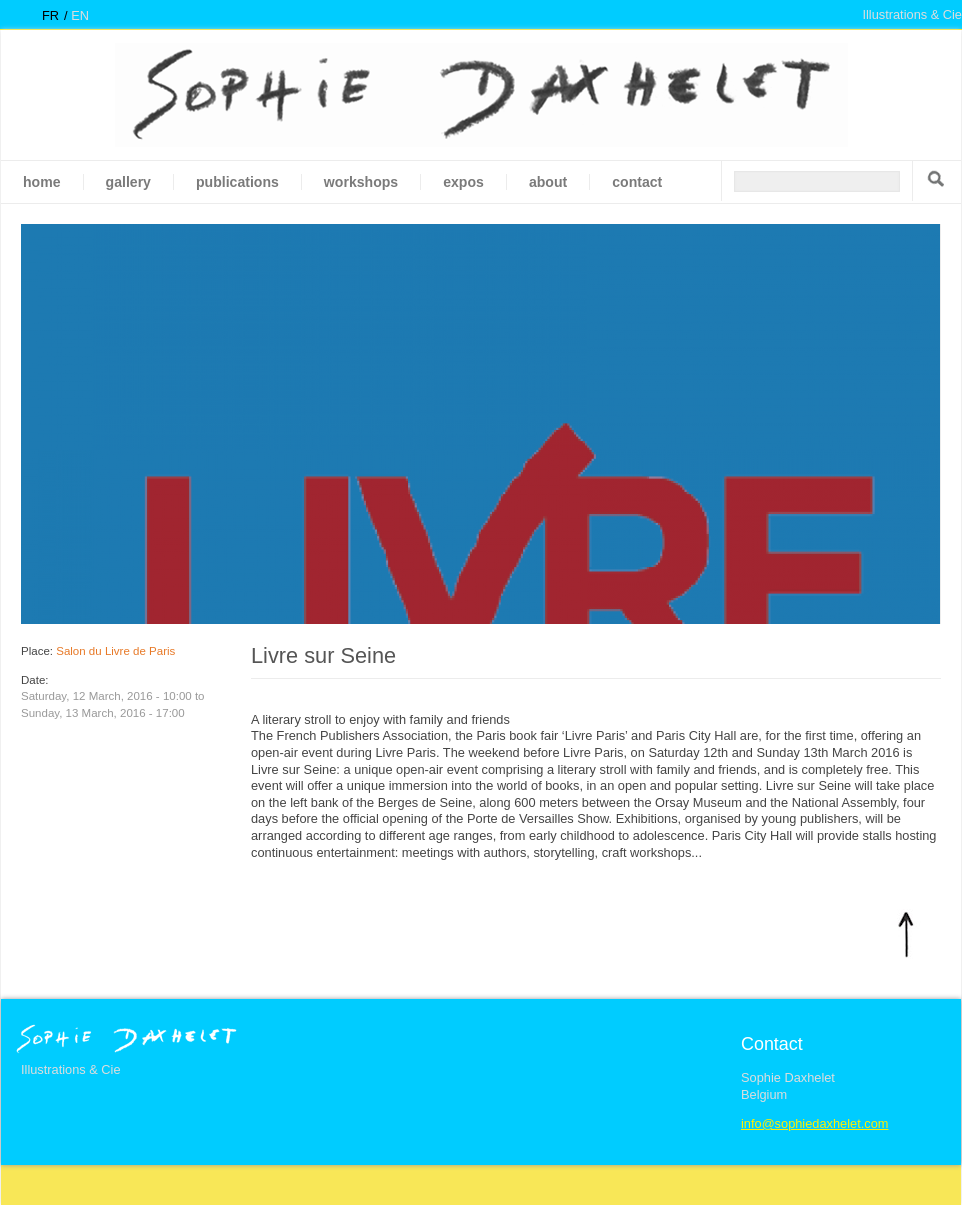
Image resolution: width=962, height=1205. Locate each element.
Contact (637, 182)
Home (42, 182)
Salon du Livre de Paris (115, 651)
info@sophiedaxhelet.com (814, 1123)
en (80, 15)
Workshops (361, 182)
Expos (463, 182)
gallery (128, 182)
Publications (237, 182)
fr (50, 15)
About (548, 182)
